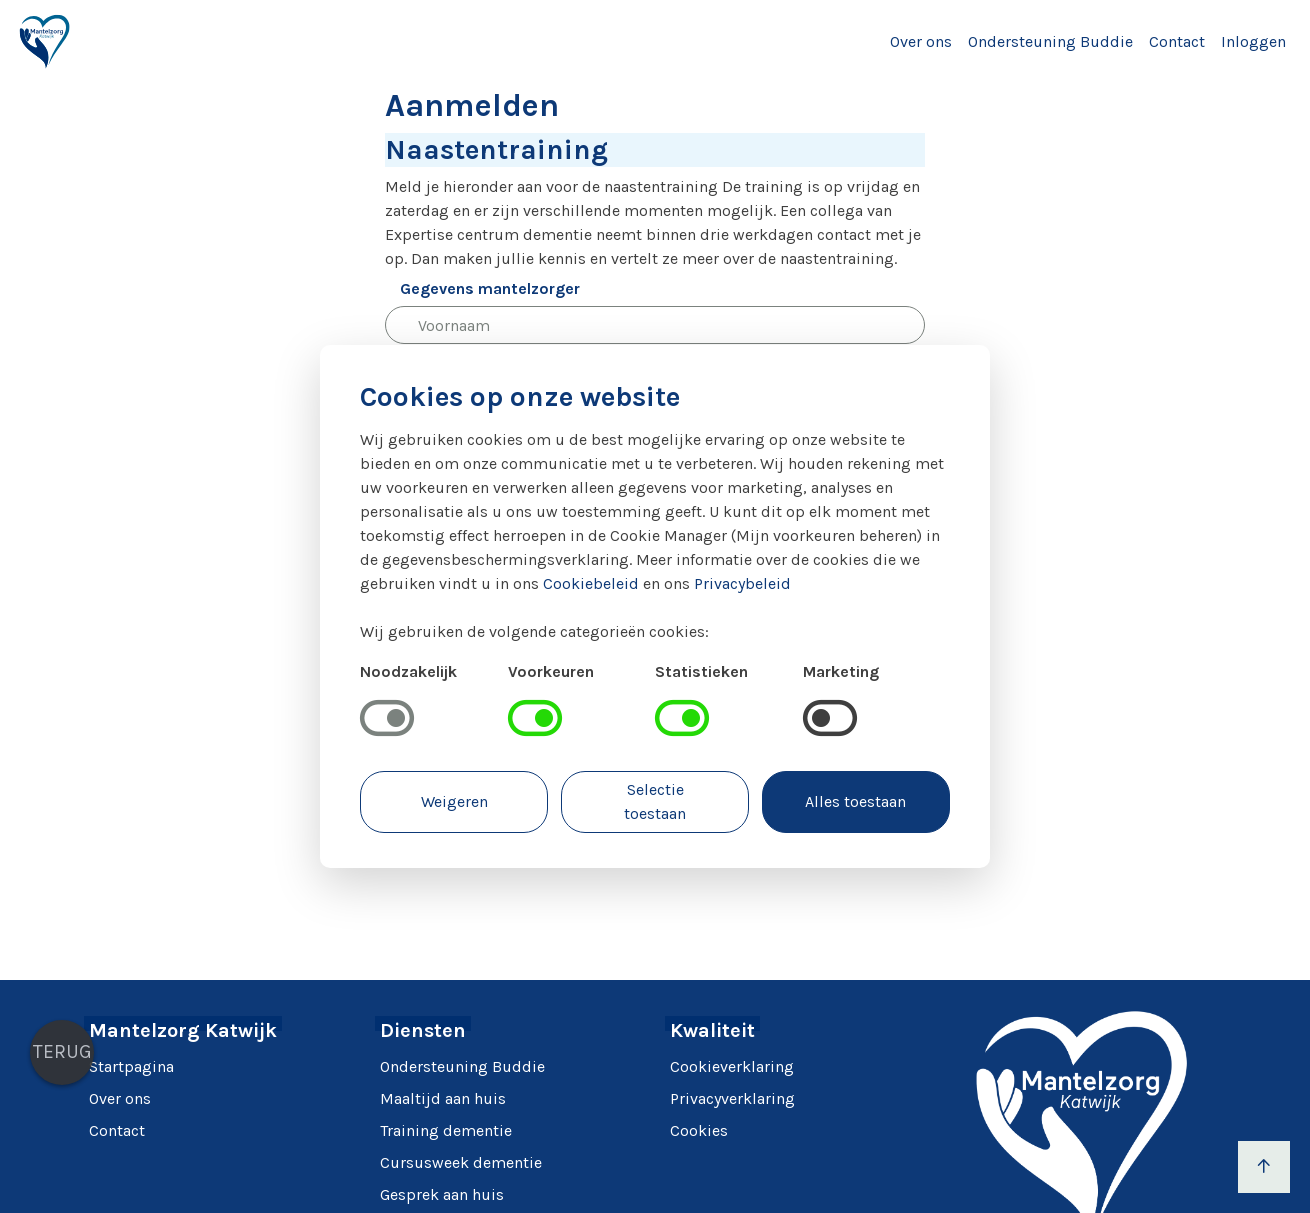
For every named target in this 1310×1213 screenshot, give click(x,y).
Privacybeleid (742, 583)
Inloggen (1253, 41)
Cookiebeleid (591, 583)
